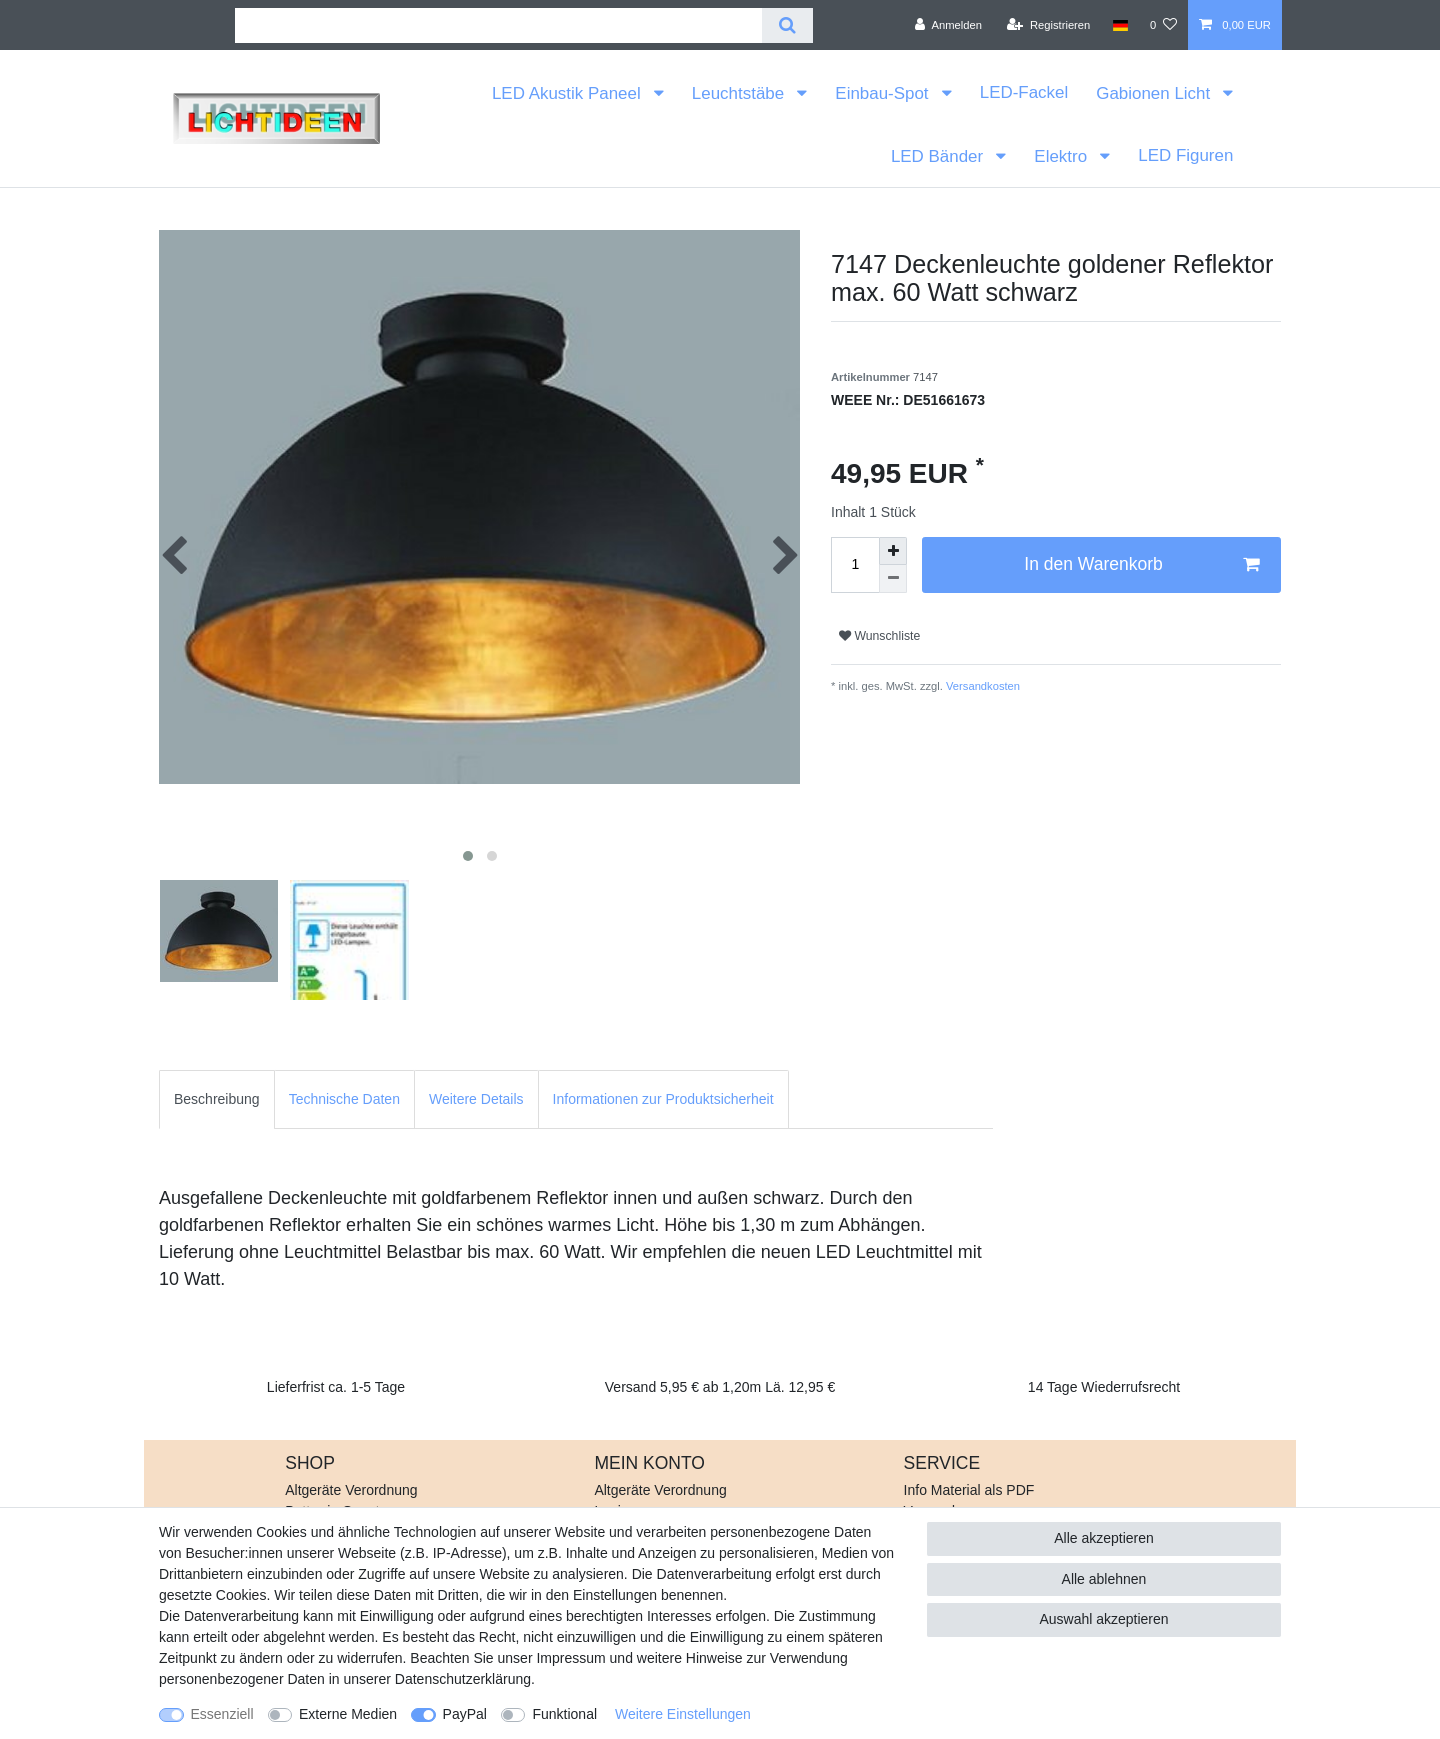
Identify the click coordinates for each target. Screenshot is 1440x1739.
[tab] (217, 1099)
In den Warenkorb (1141, 564)
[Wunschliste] (1163, 25)
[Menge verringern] (893, 579)
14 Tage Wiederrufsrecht (1104, 1387)
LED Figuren (1185, 155)
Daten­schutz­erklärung (463, 1679)
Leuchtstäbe (740, 93)
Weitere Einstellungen (683, 1714)
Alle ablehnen (1104, 1579)
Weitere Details (476, 1099)
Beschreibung (217, 1099)
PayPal (465, 1714)
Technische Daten (344, 1099)
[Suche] (787, 25)
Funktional (564, 1714)
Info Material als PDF (969, 1490)
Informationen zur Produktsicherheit (663, 1099)
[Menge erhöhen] (893, 551)
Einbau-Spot (884, 93)
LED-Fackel (1024, 92)
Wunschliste (879, 636)
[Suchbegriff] (498, 25)
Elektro (1062, 156)
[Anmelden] (948, 25)
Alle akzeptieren (1104, 1538)
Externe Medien (348, 1714)
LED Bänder (939, 156)
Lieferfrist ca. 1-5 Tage (336, 1387)
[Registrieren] (1048, 25)
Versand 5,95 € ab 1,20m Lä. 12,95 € (720, 1387)
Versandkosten (981, 686)
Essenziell (222, 1714)
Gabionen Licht (1155, 93)
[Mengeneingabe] (855, 565)
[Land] (1119, 25)
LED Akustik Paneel (568, 93)
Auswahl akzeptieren (1103, 1619)
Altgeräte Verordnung (351, 1490)
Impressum (570, 1658)
